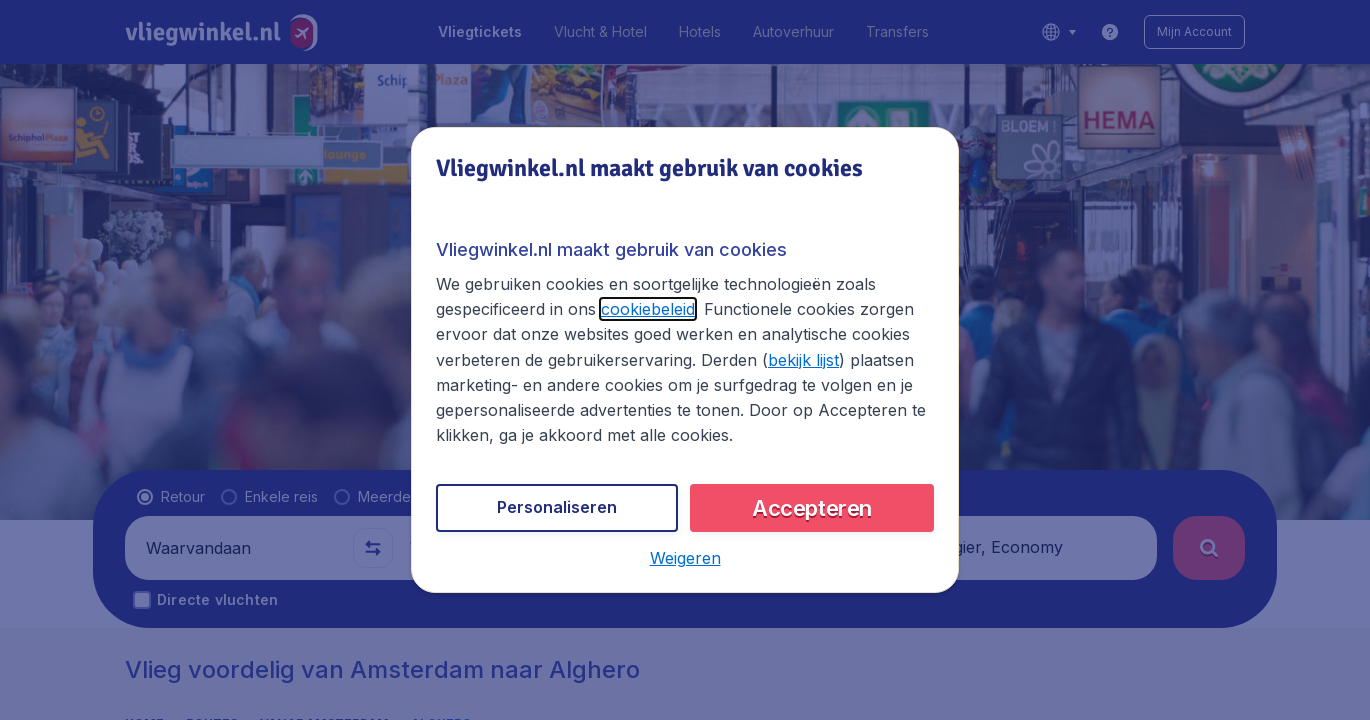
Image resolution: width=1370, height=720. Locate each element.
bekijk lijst (803, 360)
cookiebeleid (648, 309)
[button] (685, 558)
